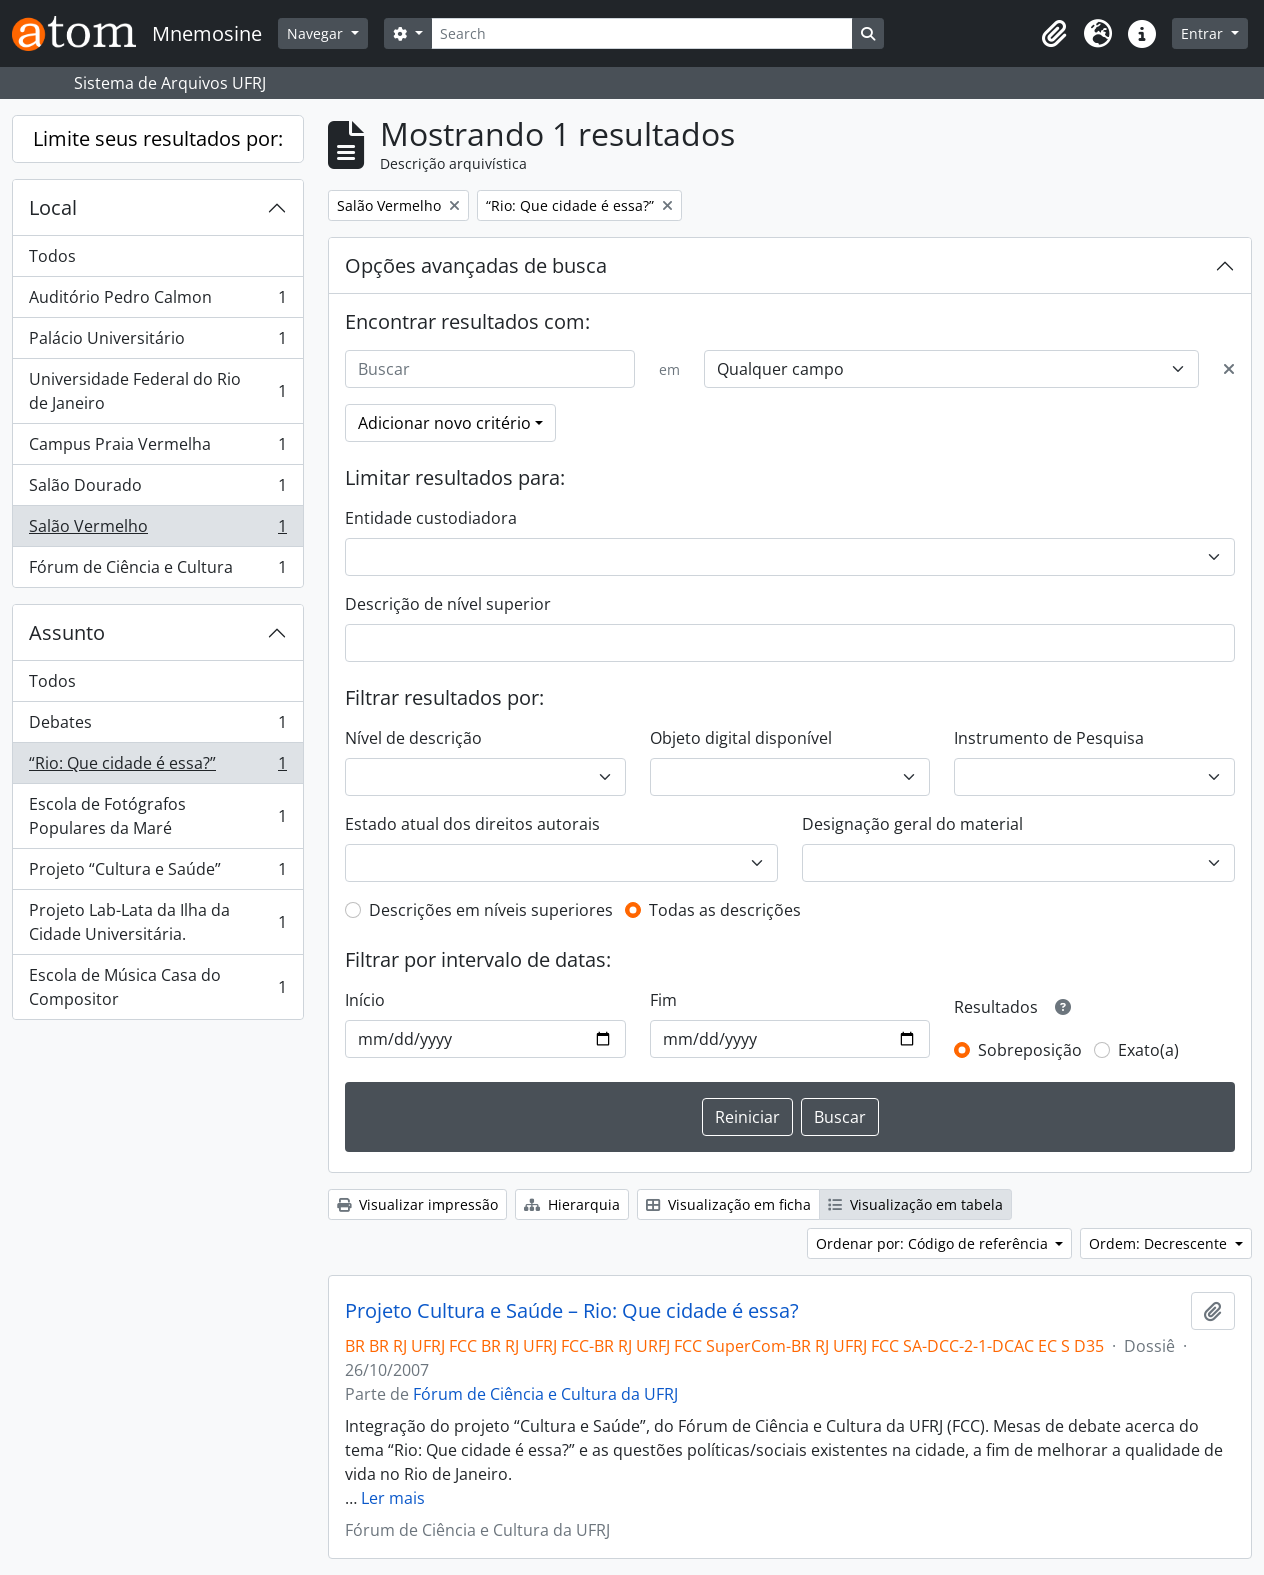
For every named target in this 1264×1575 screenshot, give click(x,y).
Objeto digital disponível (741, 738)
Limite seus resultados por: (158, 138)
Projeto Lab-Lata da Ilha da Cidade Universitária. (157, 922)
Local (53, 207)
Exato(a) (1148, 1050)
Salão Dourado (157, 489)
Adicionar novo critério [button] (444, 423)
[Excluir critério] (1229, 369)
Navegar (317, 33)
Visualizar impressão (417, 1204)
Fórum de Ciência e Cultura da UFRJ (545, 1394)
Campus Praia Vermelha (157, 448)
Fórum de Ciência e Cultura (157, 571)
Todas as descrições (725, 910)
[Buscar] (490, 369)
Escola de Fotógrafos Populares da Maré (157, 816)
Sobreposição (1030, 1050)
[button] (1054, 34)
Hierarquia (572, 1204)
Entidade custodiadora (431, 518)
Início (365, 1000)
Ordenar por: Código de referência (934, 1243)
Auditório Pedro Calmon (157, 301)
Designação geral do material (912, 824)
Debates (157, 726)
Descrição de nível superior (448, 604)
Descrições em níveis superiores (491, 910)
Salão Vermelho (157, 530)
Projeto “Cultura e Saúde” (157, 873)
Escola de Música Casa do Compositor (157, 987)
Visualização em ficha (728, 1204)
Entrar (1204, 33)
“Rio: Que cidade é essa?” (157, 767)
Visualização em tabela (915, 1204)
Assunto (67, 632)
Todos (52, 256)
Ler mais (393, 1498)
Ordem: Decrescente (1160, 1243)
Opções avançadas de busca (476, 265)
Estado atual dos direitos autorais (472, 824)
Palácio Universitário (157, 342)
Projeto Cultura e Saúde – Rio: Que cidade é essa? (572, 1311)
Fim (663, 1000)
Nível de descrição (413, 738)
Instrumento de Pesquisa (1049, 738)
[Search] (642, 33)
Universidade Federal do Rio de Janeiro (157, 391)
